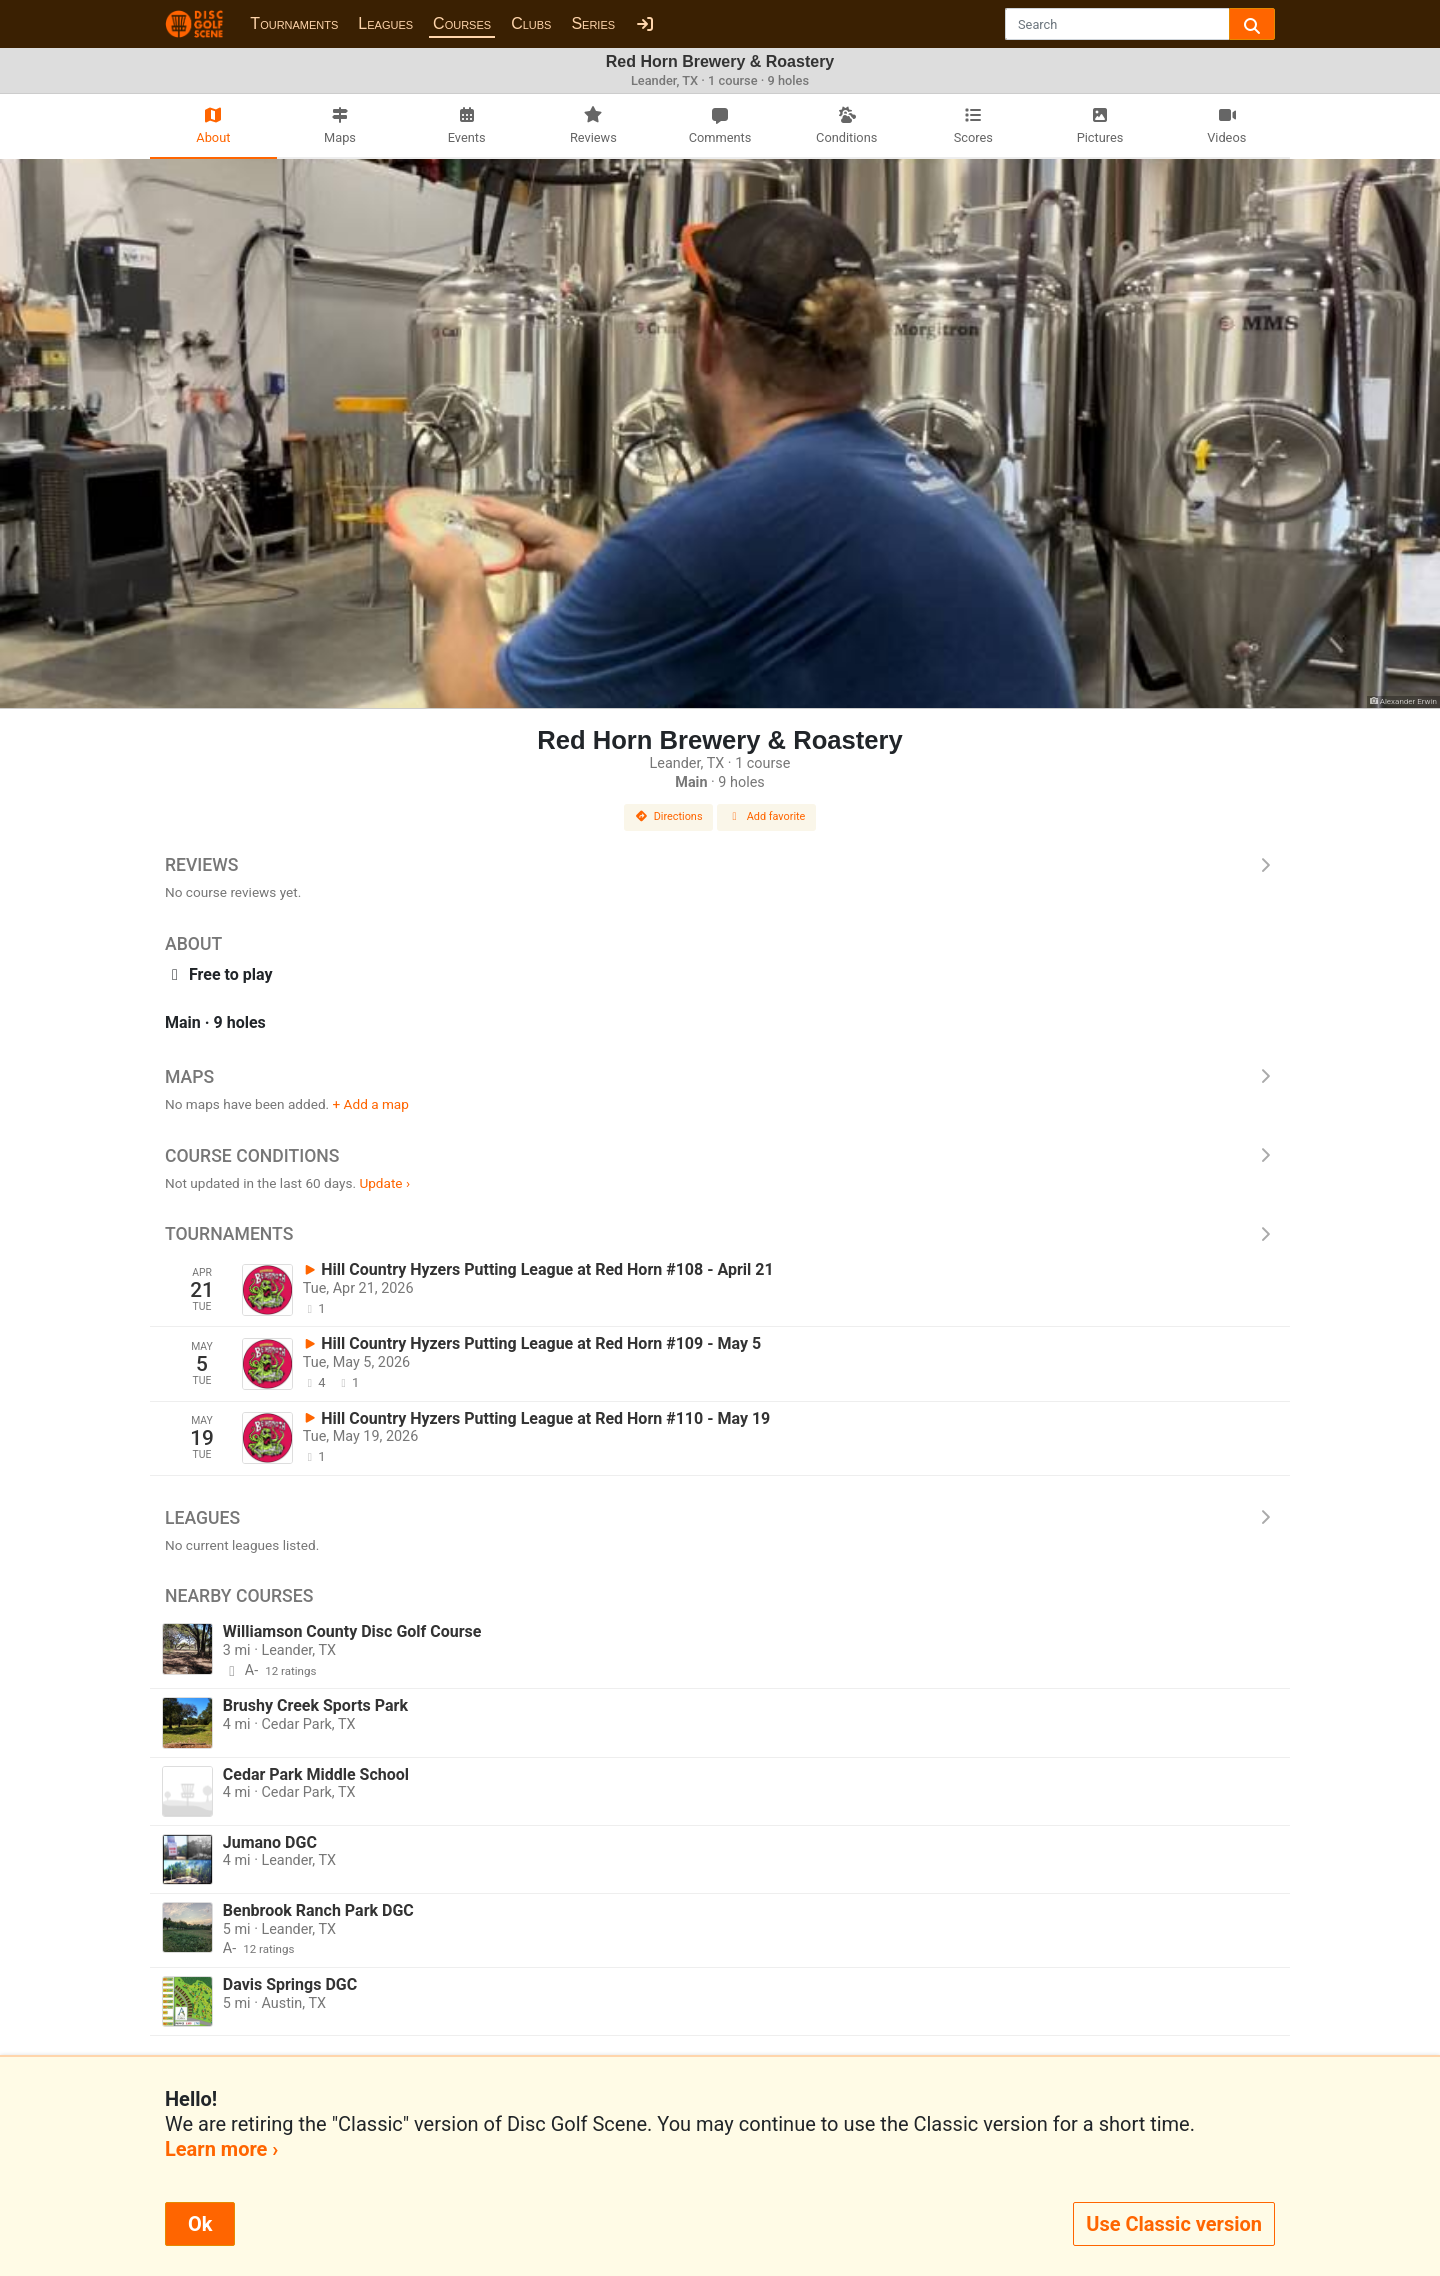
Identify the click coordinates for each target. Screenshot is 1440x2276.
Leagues (385, 23)
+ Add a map (371, 1104)
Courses (462, 23)
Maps (720, 1077)
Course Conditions (720, 1156)
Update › (384, 1183)
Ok (200, 2224)
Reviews (720, 865)
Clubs (531, 23)
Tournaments (294, 23)
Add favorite (767, 816)
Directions (669, 816)
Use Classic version (1174, 2224)
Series (593, 23)
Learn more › (221, 2149)
